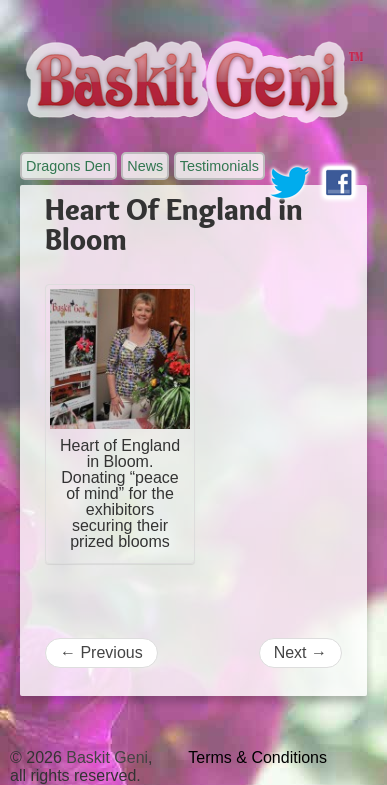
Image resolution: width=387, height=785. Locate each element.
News (145, 166)
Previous (101, 652)
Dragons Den (68, 166)
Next (300, 652)
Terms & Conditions (257, 757)
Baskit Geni (107, 757)
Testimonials (219, 166)
